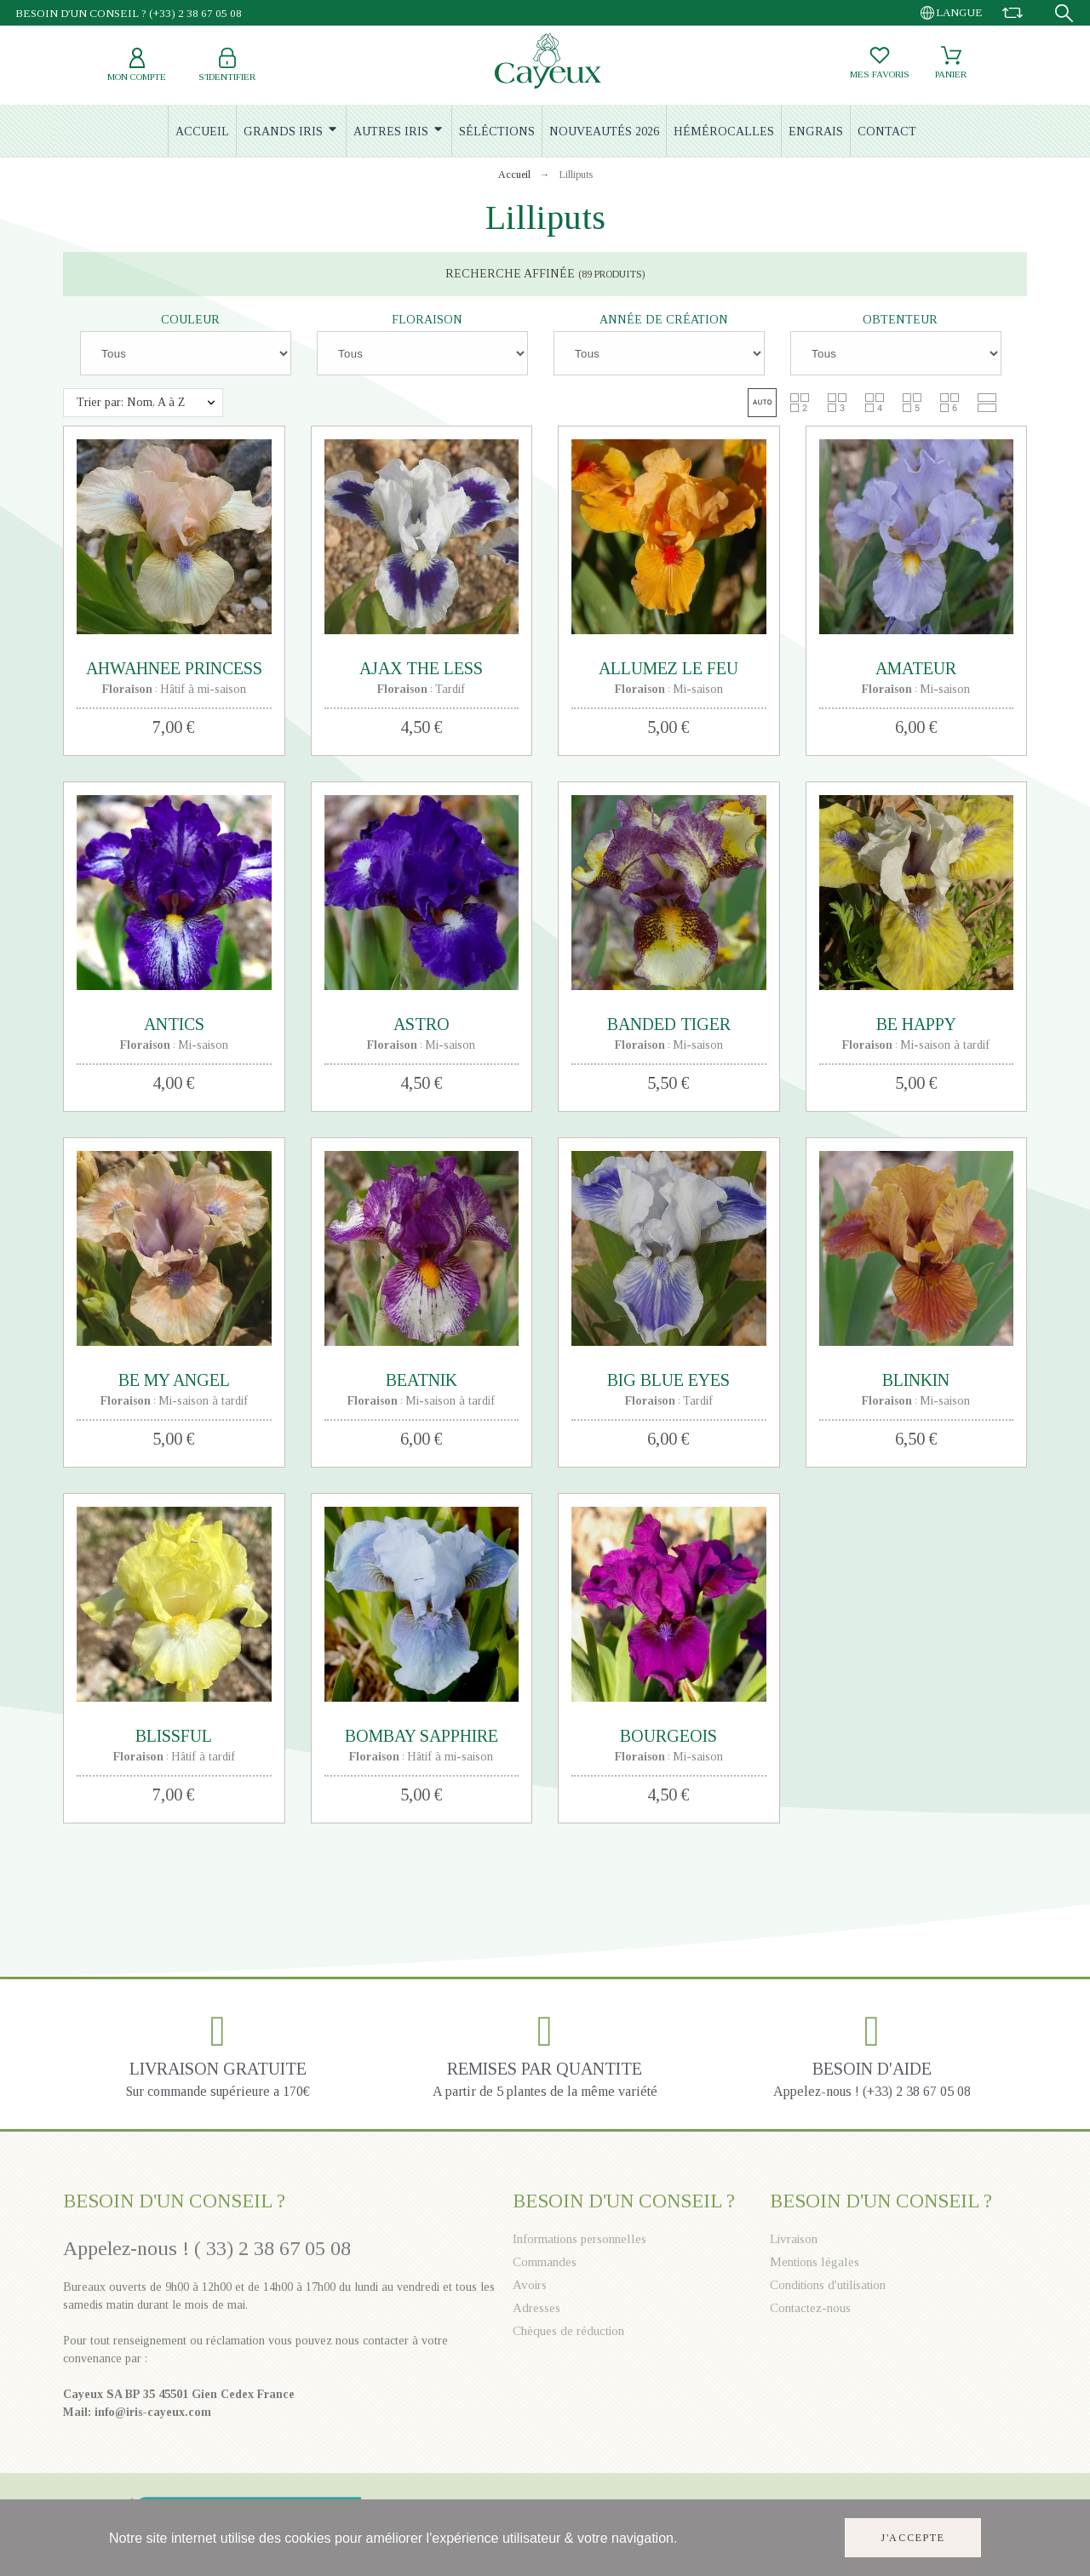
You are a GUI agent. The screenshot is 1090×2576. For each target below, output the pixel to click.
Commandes (545, 2262)
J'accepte (913, 2538)
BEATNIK (421, 1380)
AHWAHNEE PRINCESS (174, 668)
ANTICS (174, 1024)
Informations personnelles (579, 2239)
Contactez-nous (810, 2308)
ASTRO (421, 1024)
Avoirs (530, 2285)
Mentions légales (814, 2262)
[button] (762, 402)
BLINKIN (915, 1380)
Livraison (794, 2239)
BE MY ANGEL (174, 1380)
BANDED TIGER (669, 1024)
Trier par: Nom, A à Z (131, 402)
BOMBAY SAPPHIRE (421, 1735)
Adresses (536, 2308)
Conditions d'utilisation (828, 2285)
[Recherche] (1064, 13)
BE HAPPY (916, 1024)
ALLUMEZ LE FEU (668, 668)
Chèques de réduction (568, 2331)
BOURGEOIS (668, 1735)
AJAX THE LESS (421, 668)
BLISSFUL (173, 1735)
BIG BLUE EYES (668, 1380)
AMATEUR (915, 668)
